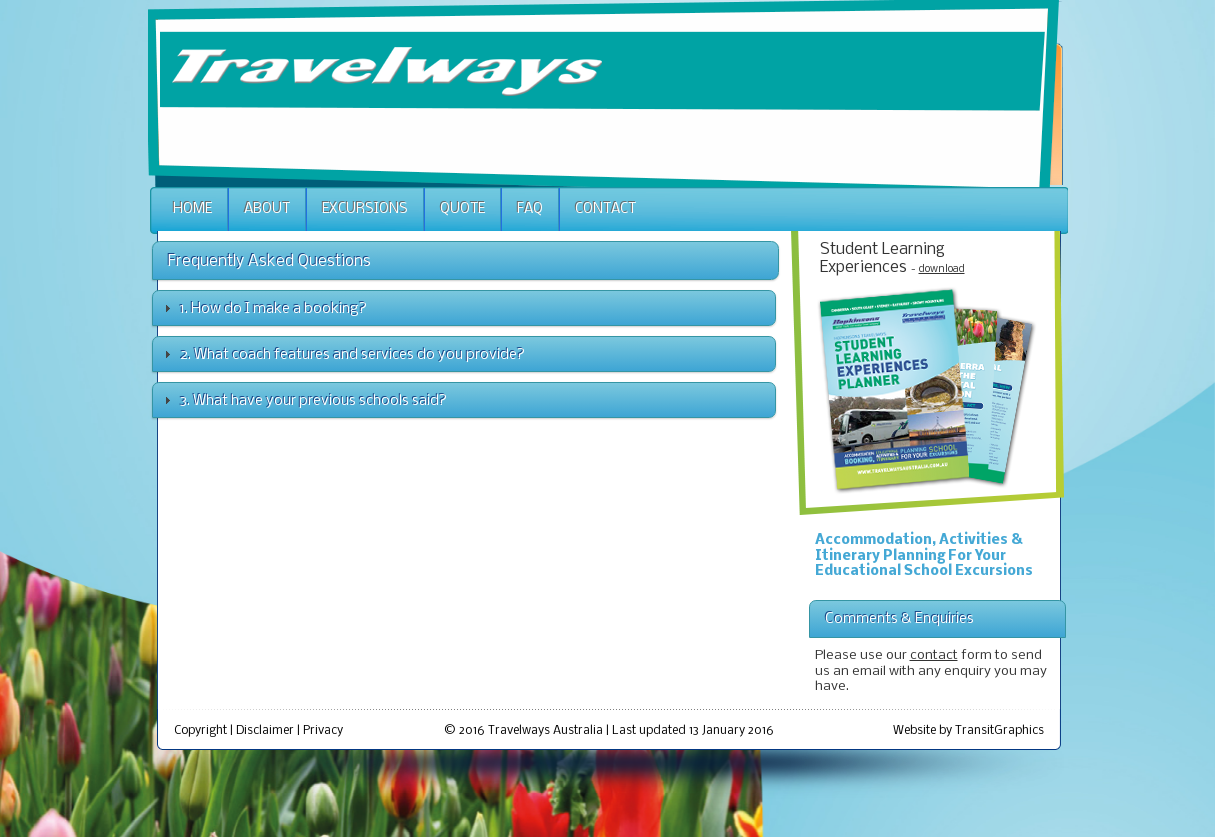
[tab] (464, 308)
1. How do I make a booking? (273, 309)
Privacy (323, 730)
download (942, 269)
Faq (530, 209)
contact (934, 655)
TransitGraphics (999, 730)
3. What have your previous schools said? (313, 401)
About (267, 209)
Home (192, 209)
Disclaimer (265, 730)
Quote (462, 209)
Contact (605, 209)
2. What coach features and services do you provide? (352, 355)
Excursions (365, 209)
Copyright (200, 730)
